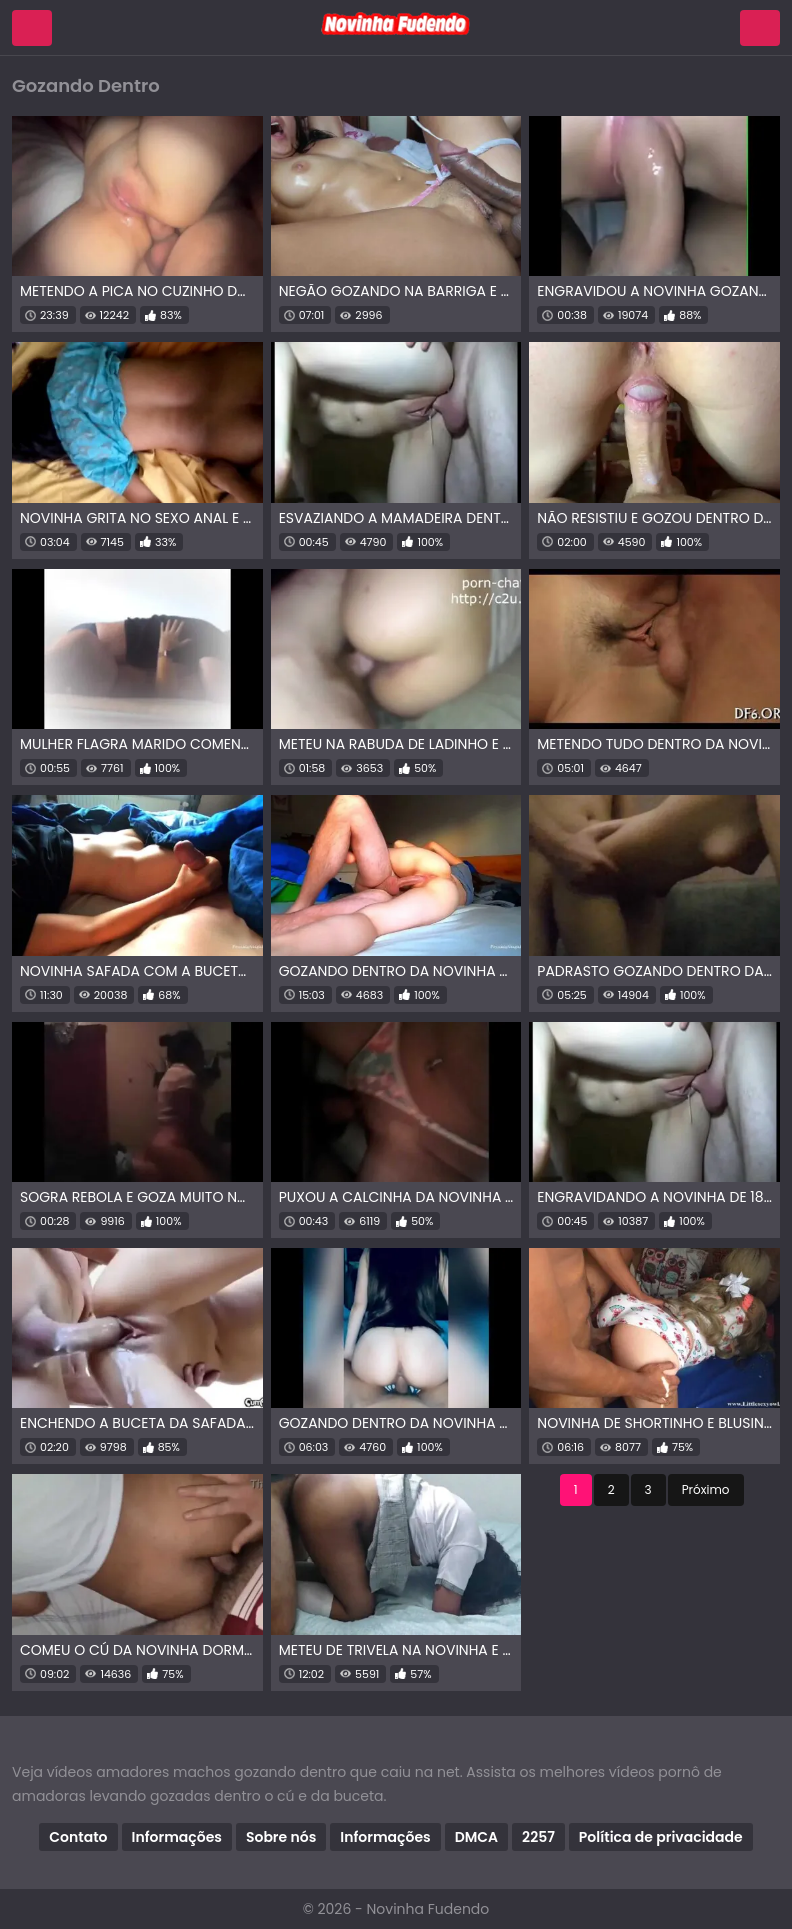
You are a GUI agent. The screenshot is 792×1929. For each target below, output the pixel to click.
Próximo (706, 1489)
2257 (538, 1837)
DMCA (476, 1837)
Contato (78, 1837)
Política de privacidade (661, 1837)
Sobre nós (281, 1837)
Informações (177, 1837)
